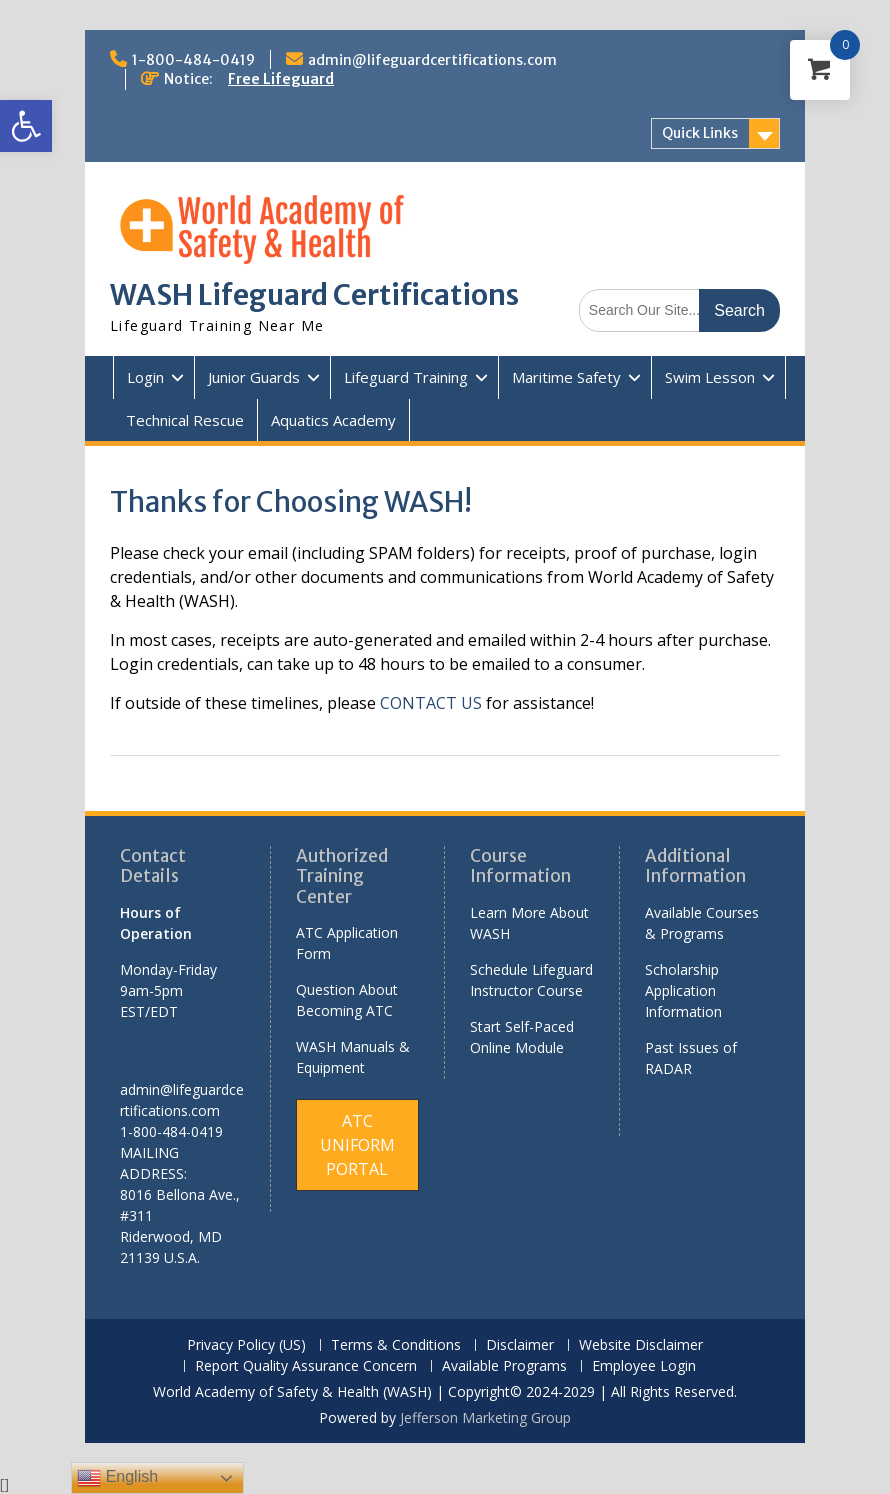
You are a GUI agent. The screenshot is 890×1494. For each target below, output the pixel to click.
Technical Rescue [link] (185, 420)
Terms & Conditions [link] (396, 1345)
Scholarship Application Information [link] (683, 990)
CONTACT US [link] (431, 703)
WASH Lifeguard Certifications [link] (314, 295)
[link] (26, 126)
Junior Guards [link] (254, 377)
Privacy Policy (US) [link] (246, 1345)
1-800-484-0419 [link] (193, 60)
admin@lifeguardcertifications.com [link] (432, 60)
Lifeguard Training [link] (406, 377)
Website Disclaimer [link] (641, 1345)
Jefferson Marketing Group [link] (485, 1417)
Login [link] (145, 377)
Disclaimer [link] (520, 1345)
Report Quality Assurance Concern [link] (306, 1366)
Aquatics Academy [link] (333, 420)
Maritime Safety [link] (566, 377)
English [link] (117, 1478)
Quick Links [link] (700, 133)
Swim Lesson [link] (710, 377)
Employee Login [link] (644, 1366)
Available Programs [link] (504, 1366)
